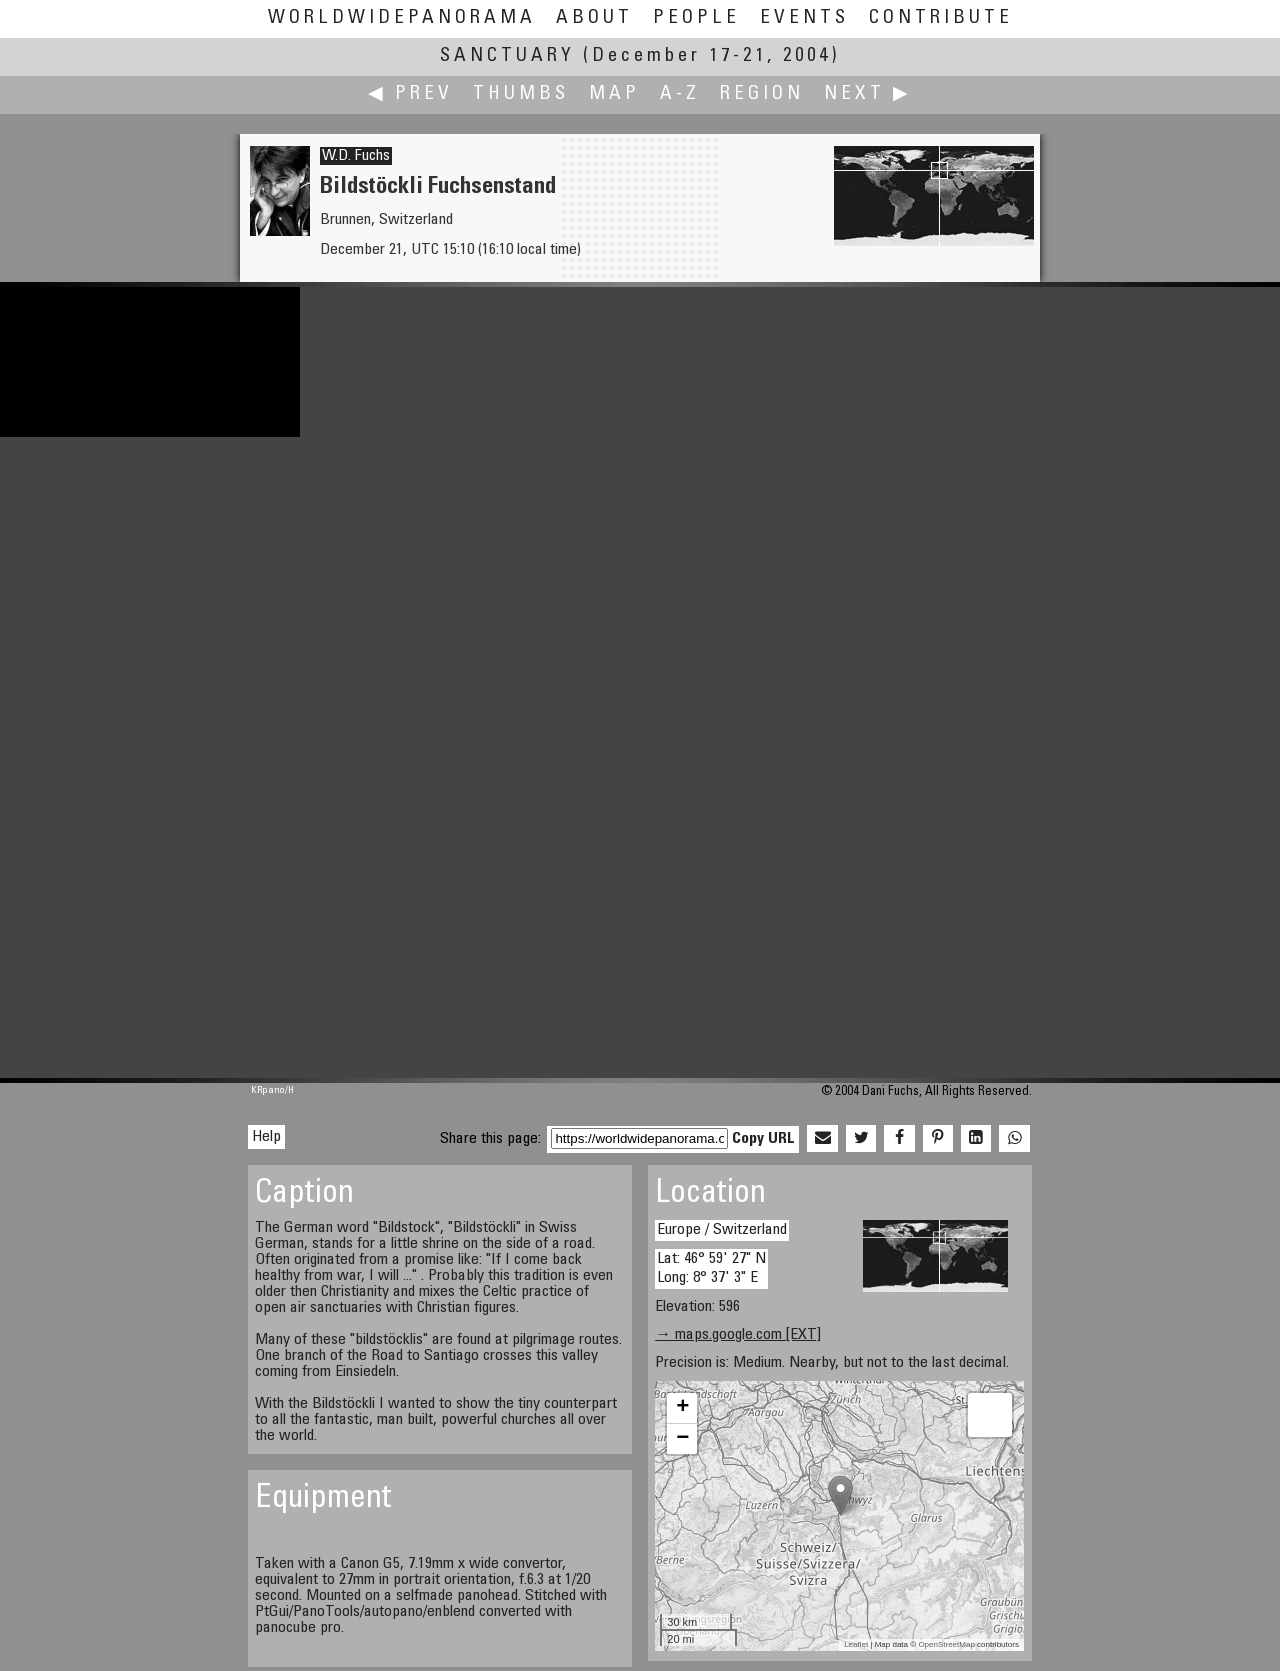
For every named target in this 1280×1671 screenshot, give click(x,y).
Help (266, 1137)
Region (762, 94)
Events (804, 18)
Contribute (941, 18)
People (696, 18)
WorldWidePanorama (402, 18)
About (594, 18)
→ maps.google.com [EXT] (738, 1335)
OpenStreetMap (946, 1644)
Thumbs (521, 94)
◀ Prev (410, 94)
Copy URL (763, 1139)
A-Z (680, 94)
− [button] (682, 1439)
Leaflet (856, 1644)
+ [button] (682, 1408)
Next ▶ (868, 94)
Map (614, 94)
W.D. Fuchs (356, 156)
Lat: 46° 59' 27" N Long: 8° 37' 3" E (711, 1268)
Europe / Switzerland (722, 1230)
